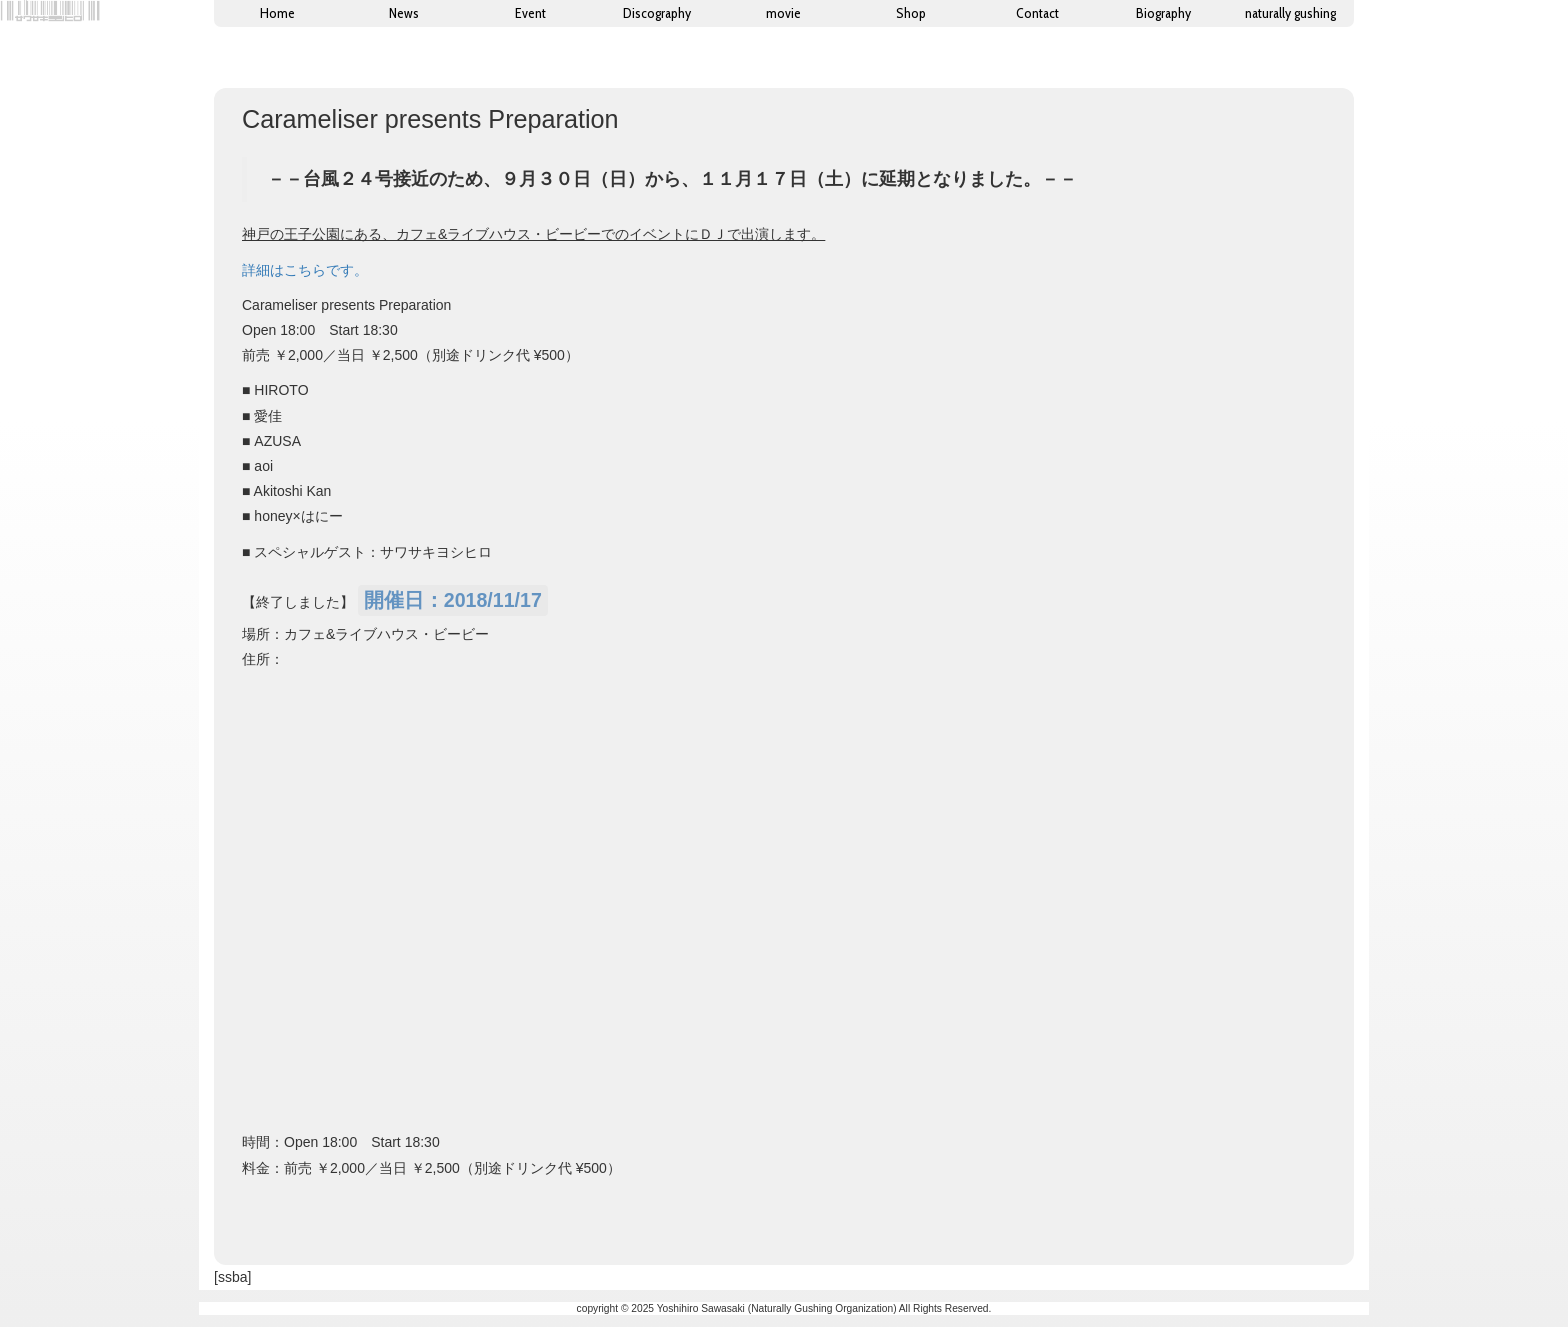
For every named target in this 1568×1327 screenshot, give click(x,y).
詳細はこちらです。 (305, 270)
